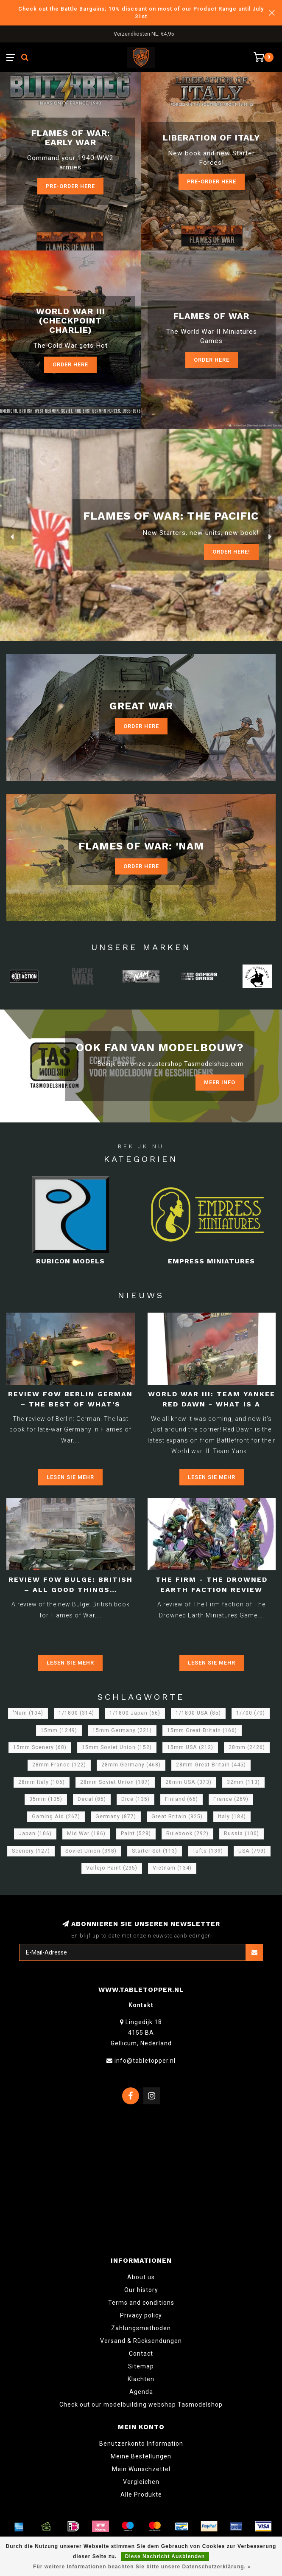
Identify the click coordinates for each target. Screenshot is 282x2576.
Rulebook (187, 1833)
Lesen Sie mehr (70, 1477)
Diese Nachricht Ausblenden (165, 2556)
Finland (181, 1799)
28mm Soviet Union (115, 1782)
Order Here (70, 364)
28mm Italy (41, 1782)
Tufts (208, 1851)
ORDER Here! (231, 551)
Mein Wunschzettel (141, 2469)
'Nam (28, 1713)
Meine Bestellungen (141, 2456)
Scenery (31, 1851)
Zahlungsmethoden (141, 2328)
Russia (241, 1833)
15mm (59, 1730)
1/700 (250, 1713)
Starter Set (154, 1851)
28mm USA (188, 1782)
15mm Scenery (40, 1747)
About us (141, 2277)
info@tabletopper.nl (145, 2060)
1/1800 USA (198, 1713)
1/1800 (76, 1713)
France (230, 1799)
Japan (35, 1833)
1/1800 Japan (134, 1713)
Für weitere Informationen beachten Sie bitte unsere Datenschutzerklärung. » (142, 2567)
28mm (247, 1747)
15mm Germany (122, 1730)
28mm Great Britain (211, 1765)
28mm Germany (131, 1765)
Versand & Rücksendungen (141, 2340)
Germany (115, 1817)
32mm (243, 1782)
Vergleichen (141, 2481)
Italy (232, 1817)
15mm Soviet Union (117, 1747)
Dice (135, 1799)
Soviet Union (91, 1851)
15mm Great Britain (202, 1730)
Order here (211, 360)
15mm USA (190, 1747)
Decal (92, 1799)
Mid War (86, 1833)
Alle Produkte (141, 2494)
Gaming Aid (56, 1817)
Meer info (219, 1082)
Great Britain (177, 1817)
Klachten (141, 2379)
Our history (141, 2289)
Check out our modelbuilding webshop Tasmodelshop (141, 2404)
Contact (141, 2353)
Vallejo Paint (111, 1868)
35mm (45, 1799)
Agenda (141, 2391)
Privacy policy (141, 2315)
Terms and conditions (141, 2302)
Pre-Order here (70, 186)
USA (252, 1851)
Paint (136, 1833)
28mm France (59, 1765)
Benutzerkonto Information (141, 2443)
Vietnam (172, 1868)
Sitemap (141, 2366)
